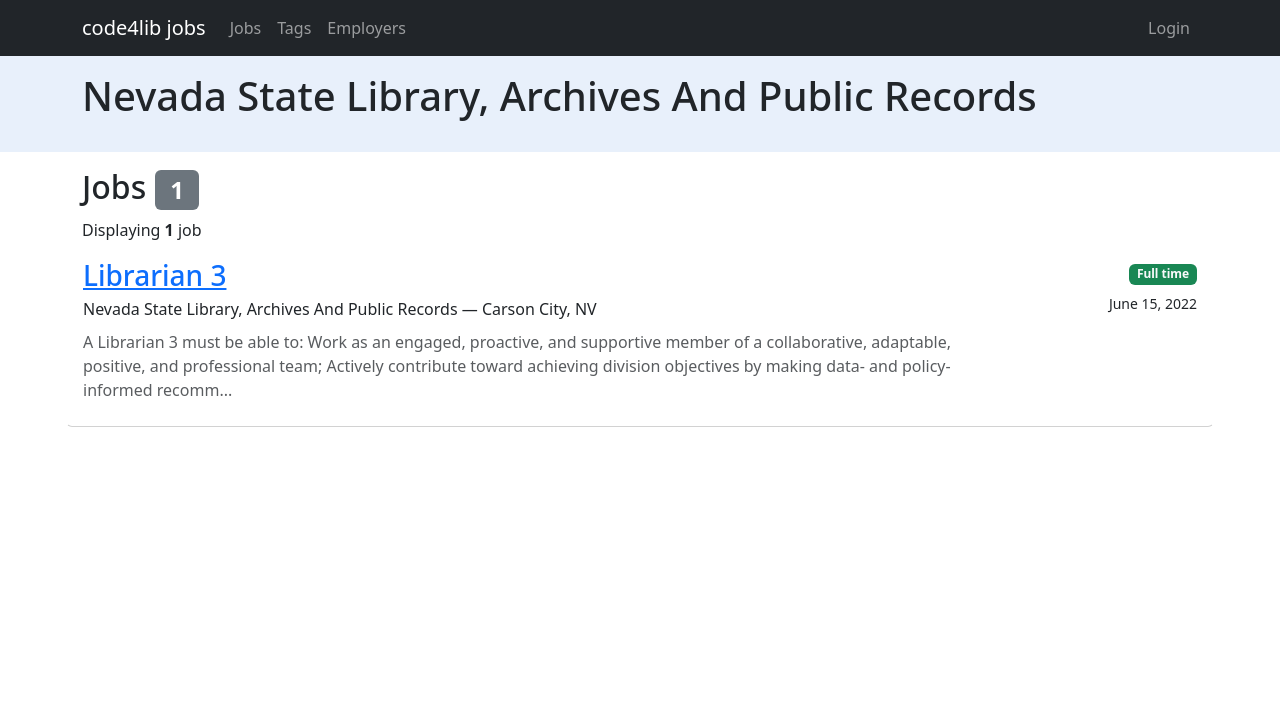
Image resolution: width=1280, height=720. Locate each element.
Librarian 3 (154, 275)
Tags (294, 28)
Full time (1163, 273)
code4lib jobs (144, 27)
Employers (366, 28)
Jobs (246, 28)
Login (1169, 28)
